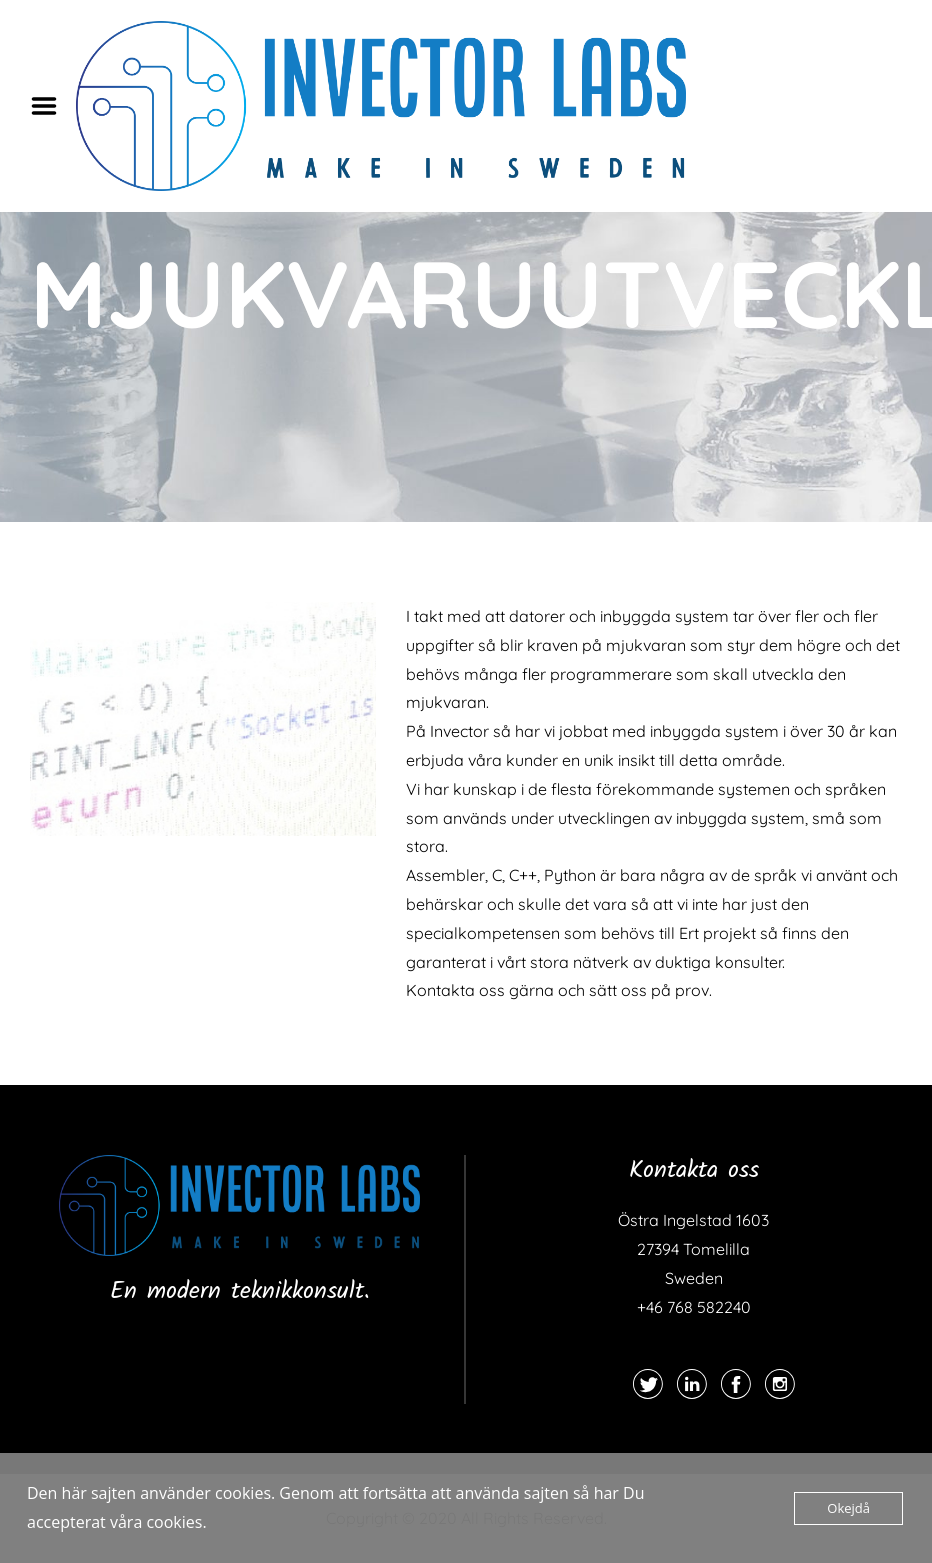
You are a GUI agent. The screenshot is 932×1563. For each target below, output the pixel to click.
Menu (51, 106)
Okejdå (848, 1508)
